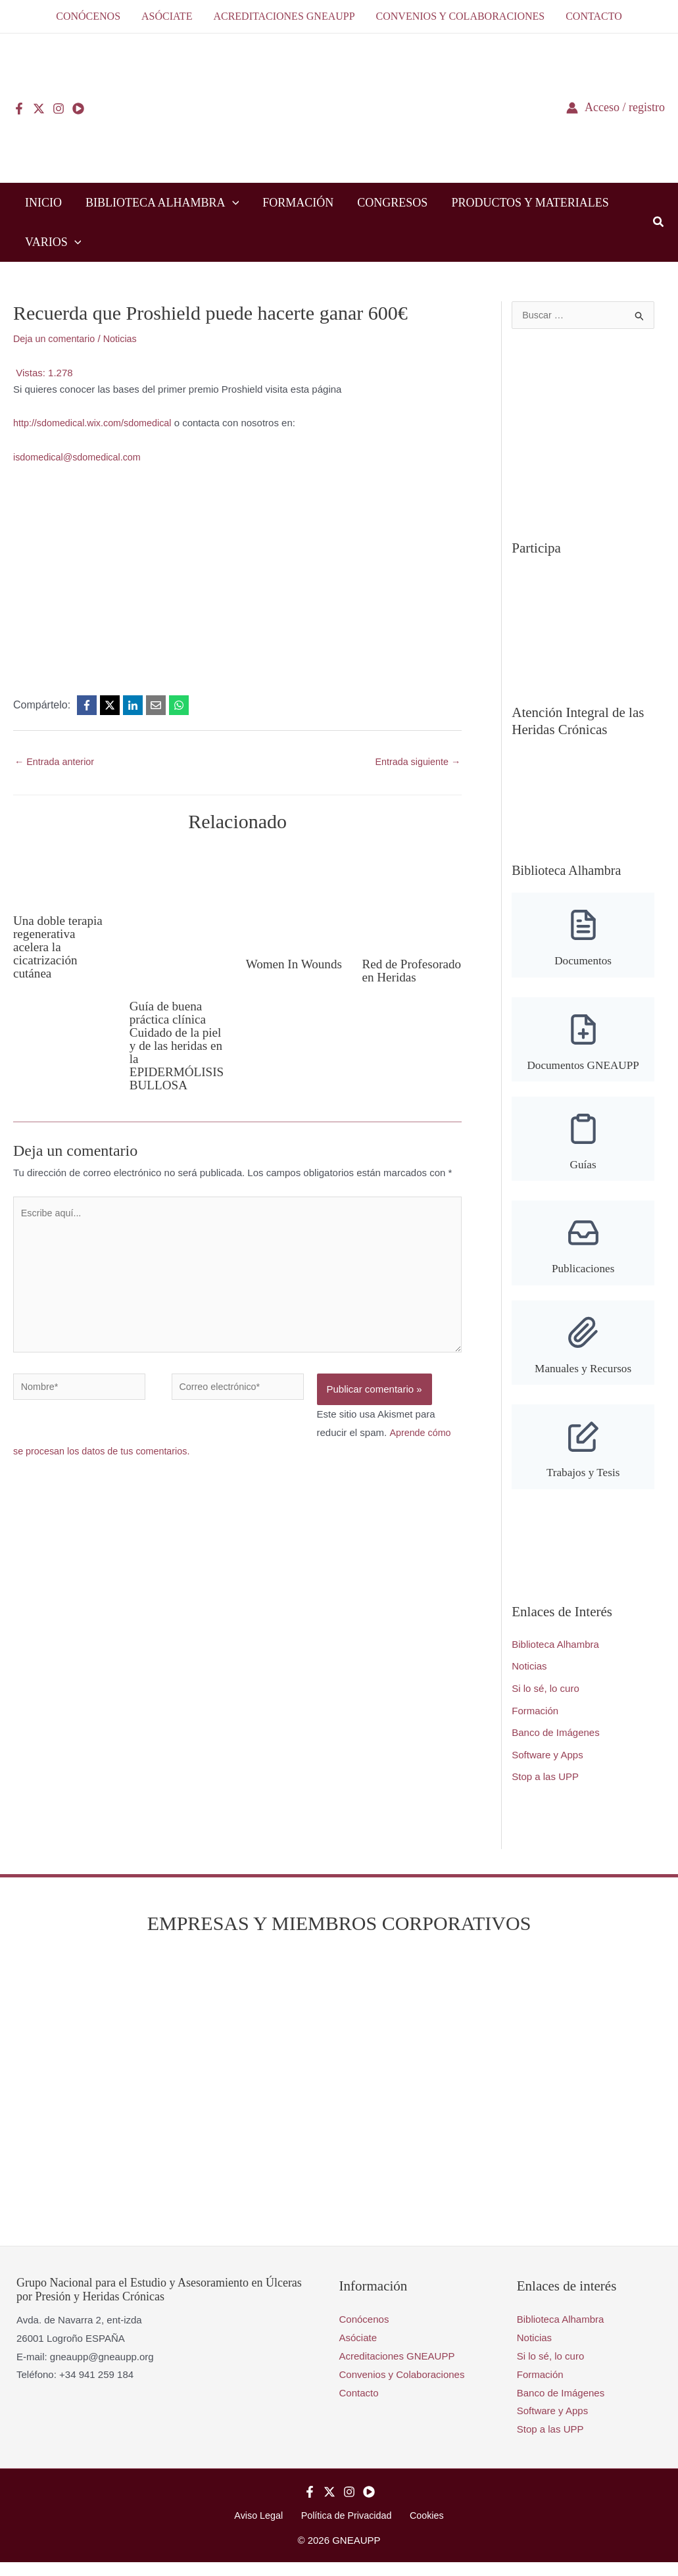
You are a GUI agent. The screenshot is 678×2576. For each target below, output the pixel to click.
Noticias (124, 338)
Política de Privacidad (346, 2529)
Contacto (359, 2405)
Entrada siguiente (415, 762)
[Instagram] (58, 108)
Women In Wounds (273, 971)
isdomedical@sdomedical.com (80, 456)
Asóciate (358, 2350)
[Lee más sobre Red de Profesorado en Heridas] (412, 897)
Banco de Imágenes (555, 1745)
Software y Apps (547, 1767)
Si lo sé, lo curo (545, 1700)
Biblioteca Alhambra (555, 1656)
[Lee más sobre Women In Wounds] (296, 897)
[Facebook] (19, 108)
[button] (232, 202)
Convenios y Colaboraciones (402, 2386)
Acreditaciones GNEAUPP (397, 2369)
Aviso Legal (264, 2529)
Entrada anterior (56, 762)
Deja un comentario (56, 338)
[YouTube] (78, 108)
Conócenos (364, 2332)
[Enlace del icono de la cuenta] (615, 107)
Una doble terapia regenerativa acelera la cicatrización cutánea (60, 947)
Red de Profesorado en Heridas (401, 977)
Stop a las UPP (545, 1789)
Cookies (421, 2529)
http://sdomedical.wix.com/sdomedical (96, 422)
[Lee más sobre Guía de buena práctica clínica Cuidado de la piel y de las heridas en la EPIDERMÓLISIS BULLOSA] (180, 918)
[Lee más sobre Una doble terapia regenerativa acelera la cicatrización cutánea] (63, 875)
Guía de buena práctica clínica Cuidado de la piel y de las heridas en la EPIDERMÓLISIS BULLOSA (179, 1046)
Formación (535, 1723)
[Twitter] (39, 108)
